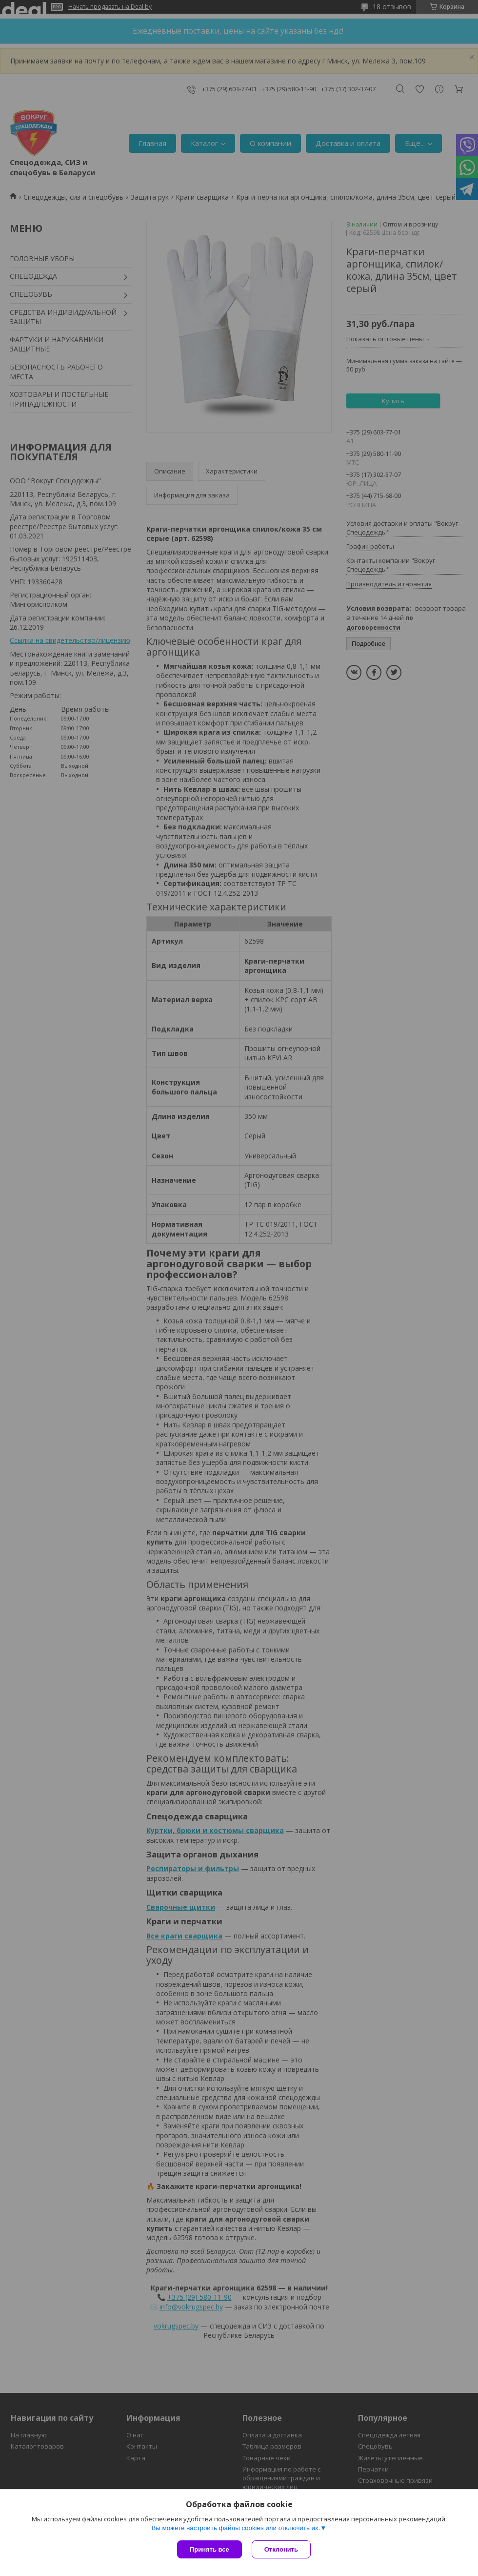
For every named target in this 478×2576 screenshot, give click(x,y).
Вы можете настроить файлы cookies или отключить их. (235, 2528)
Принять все (209, 2549)
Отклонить (281, 2549)
